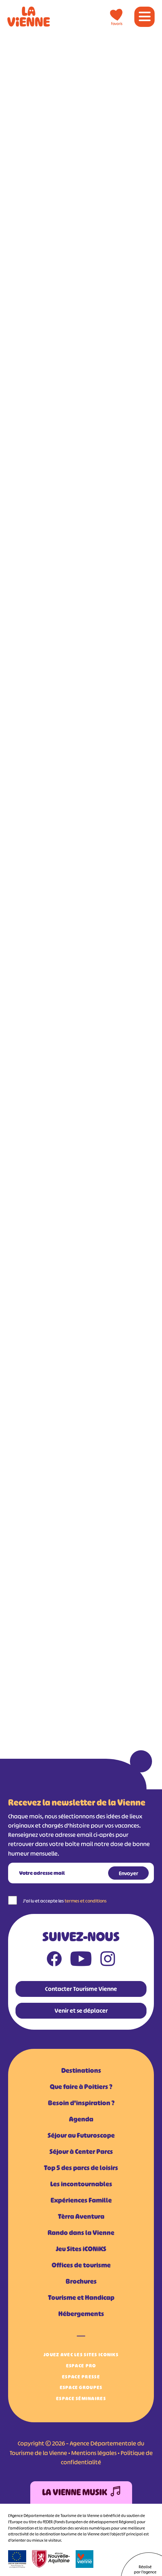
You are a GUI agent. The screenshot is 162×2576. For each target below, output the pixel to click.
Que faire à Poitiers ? (81, 2086)
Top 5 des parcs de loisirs (81, 2168)
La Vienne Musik (81, 2492)
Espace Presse (81, 2377)
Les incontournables (81, 2184)
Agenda (81, 2119)
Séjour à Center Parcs (81, 2151)
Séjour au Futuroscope (81, 2135)
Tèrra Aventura (81, 2216)
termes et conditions (86, 1901)
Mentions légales (94, 2453)
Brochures (81, 2281)
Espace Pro (81, 2366)
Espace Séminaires (81, 2398)
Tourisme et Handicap (81, 2297)
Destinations (81, 2070)
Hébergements (81, 2313)
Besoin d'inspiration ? (81, 2103)
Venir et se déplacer (81, 2010)
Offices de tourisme (81, 2265)
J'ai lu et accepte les (65, 1901)
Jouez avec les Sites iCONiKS (81, 2355)
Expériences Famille (81, 2200)
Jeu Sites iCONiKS (81, 2249)
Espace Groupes (81, 2387)
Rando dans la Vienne (81, 2232)
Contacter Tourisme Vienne (81, 1989)
